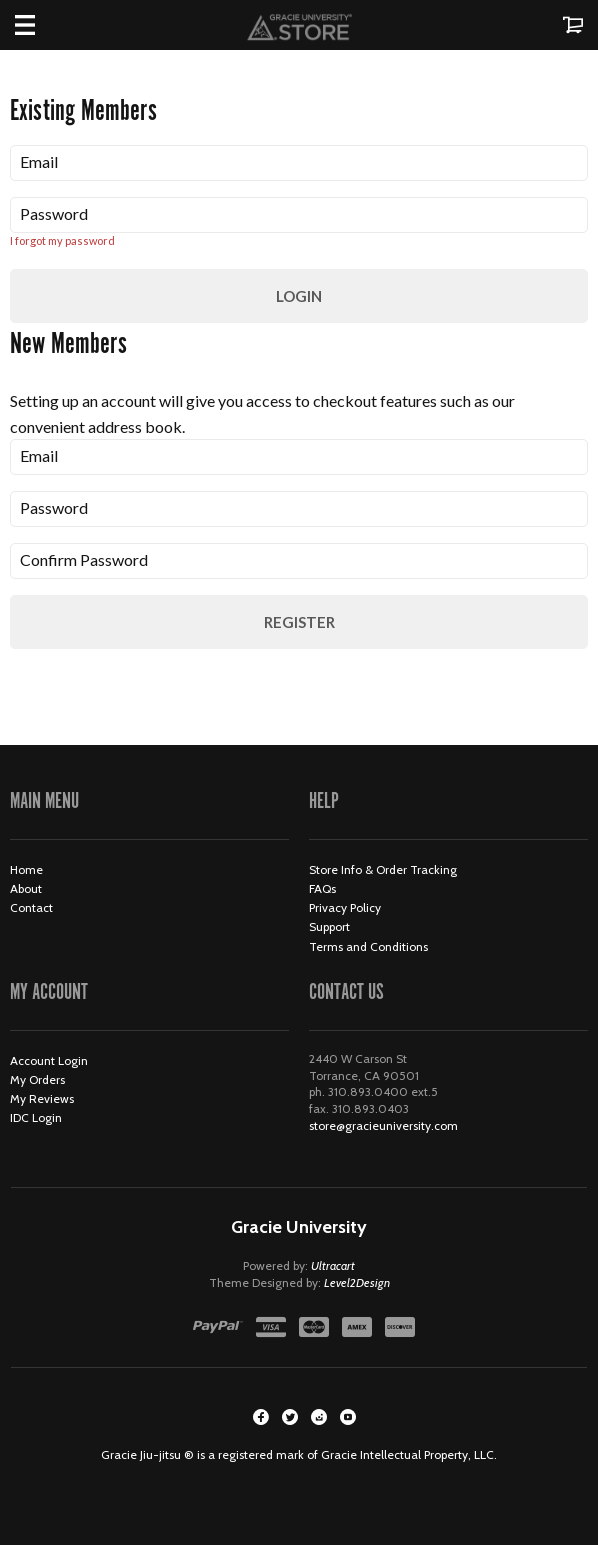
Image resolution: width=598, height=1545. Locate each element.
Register (299, 622)
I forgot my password (62, 240)
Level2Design (357, 1282)
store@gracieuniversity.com (383, 1125)
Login (299, 296)
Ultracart (333, 1265)
